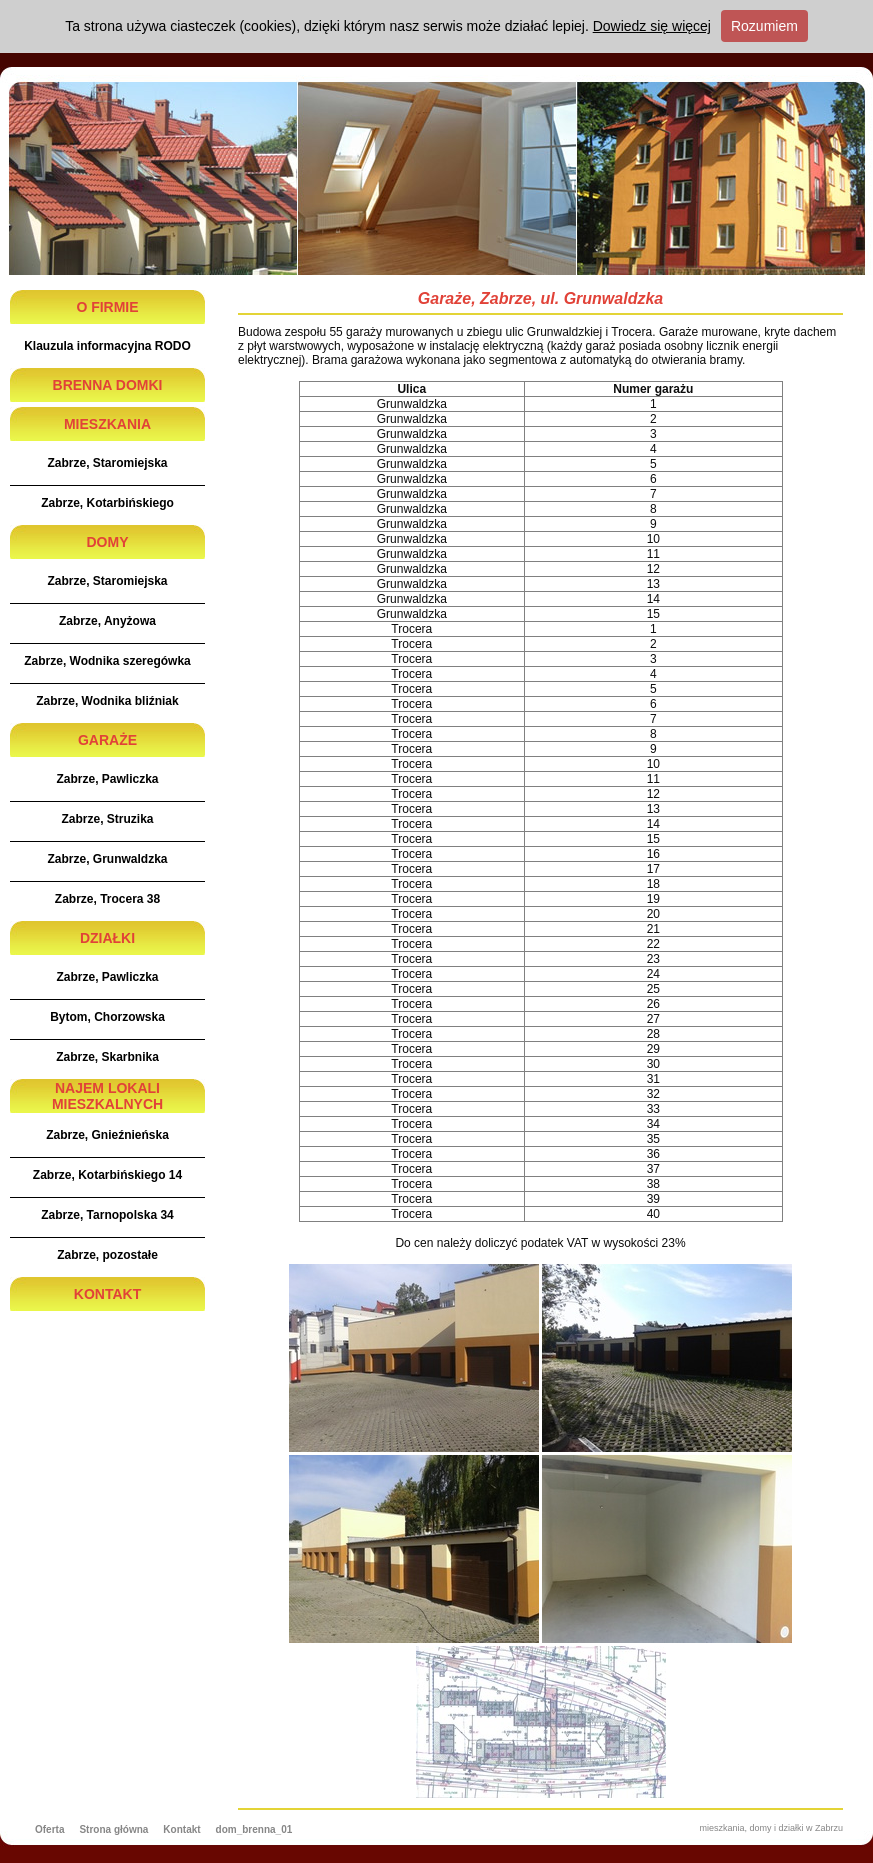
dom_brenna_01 (254, 1829)
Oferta (49, 1829)
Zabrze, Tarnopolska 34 (107, 1215)
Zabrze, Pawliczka (107, 779)
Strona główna (113, 1829)
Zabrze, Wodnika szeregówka (107, 661)
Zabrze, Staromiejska (107, 463)
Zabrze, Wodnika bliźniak (107, 701)
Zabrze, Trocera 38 (107, 899)
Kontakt (181, 1829)
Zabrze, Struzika (107, 819)
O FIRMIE (107, 307)
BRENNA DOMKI (108, 385)
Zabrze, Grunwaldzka (107, 859)
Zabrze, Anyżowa (107, 621)
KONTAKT (107, 1294)
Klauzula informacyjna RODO (107, 346)
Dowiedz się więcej (652, 26)
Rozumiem (764, 26)
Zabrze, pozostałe (107, 1255)
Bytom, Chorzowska (107, 1017)
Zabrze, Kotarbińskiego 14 (107, 1175)
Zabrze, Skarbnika (107, 1057)
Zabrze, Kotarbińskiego (107, 503)
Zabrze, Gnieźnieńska (107, 1135)
